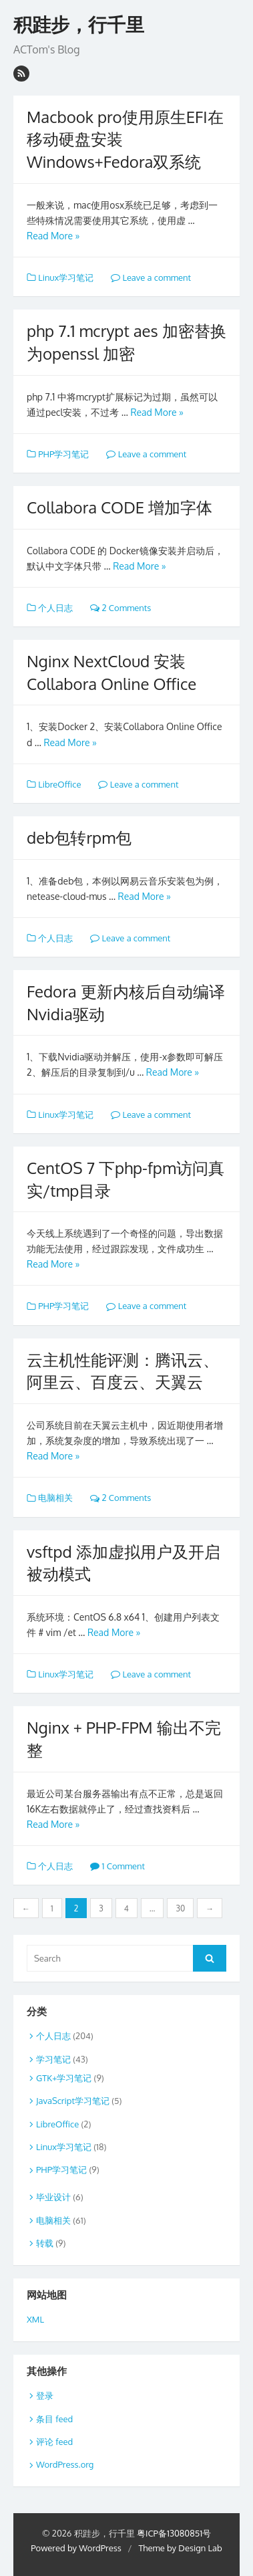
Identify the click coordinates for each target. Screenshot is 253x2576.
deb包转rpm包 (79, 837)
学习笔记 (53, 2059)
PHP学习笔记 (63, 454)
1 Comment (117, 1866)
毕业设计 (53, 2197)
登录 (44, 2395)
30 (180, 1908)
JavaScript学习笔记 (72, 2100)
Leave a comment (151, 277)
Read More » (53, 235)
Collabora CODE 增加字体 (119, 507)
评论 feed (54, 2441)
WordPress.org (64, 2464)
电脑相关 (55, 1497)
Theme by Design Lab (180, 2548)
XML (35, 2319)
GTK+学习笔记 (63, 2078)
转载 (44, 2243)
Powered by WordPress (76, 2548)
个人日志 (55, 607)
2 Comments (120, 607)
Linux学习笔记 (65, 277)
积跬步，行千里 (78, 25)
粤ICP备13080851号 (174, 2533)
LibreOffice (59, 784)
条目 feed (54, 2419)
